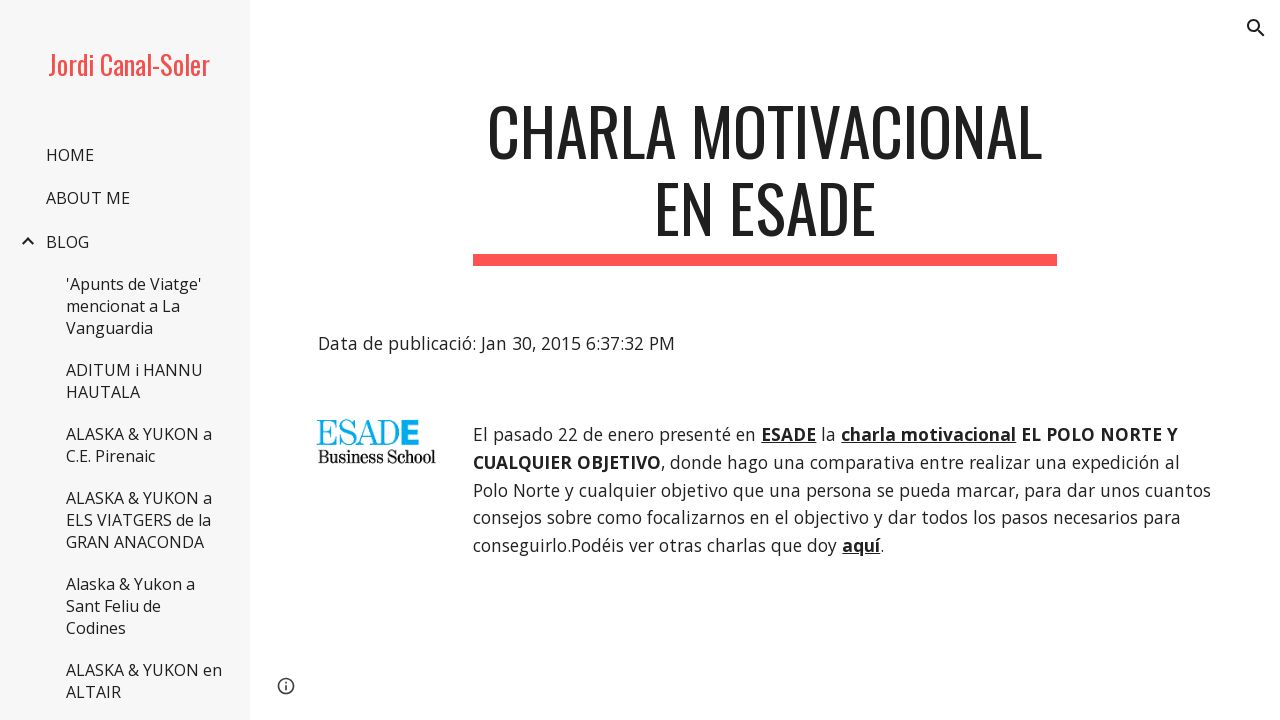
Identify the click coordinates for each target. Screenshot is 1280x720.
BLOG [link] (67, 242)
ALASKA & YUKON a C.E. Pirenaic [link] (139, 445)
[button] (1256, 28)
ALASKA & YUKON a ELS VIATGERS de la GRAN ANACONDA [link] (139, 520)
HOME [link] (70, 155)
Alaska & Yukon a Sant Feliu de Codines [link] (130, 606)
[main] (764, 179)
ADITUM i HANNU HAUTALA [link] (134, 381)
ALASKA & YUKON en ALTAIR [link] (144, 681)
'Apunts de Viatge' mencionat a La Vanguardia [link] (134, 306)
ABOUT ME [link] (88, 198)
